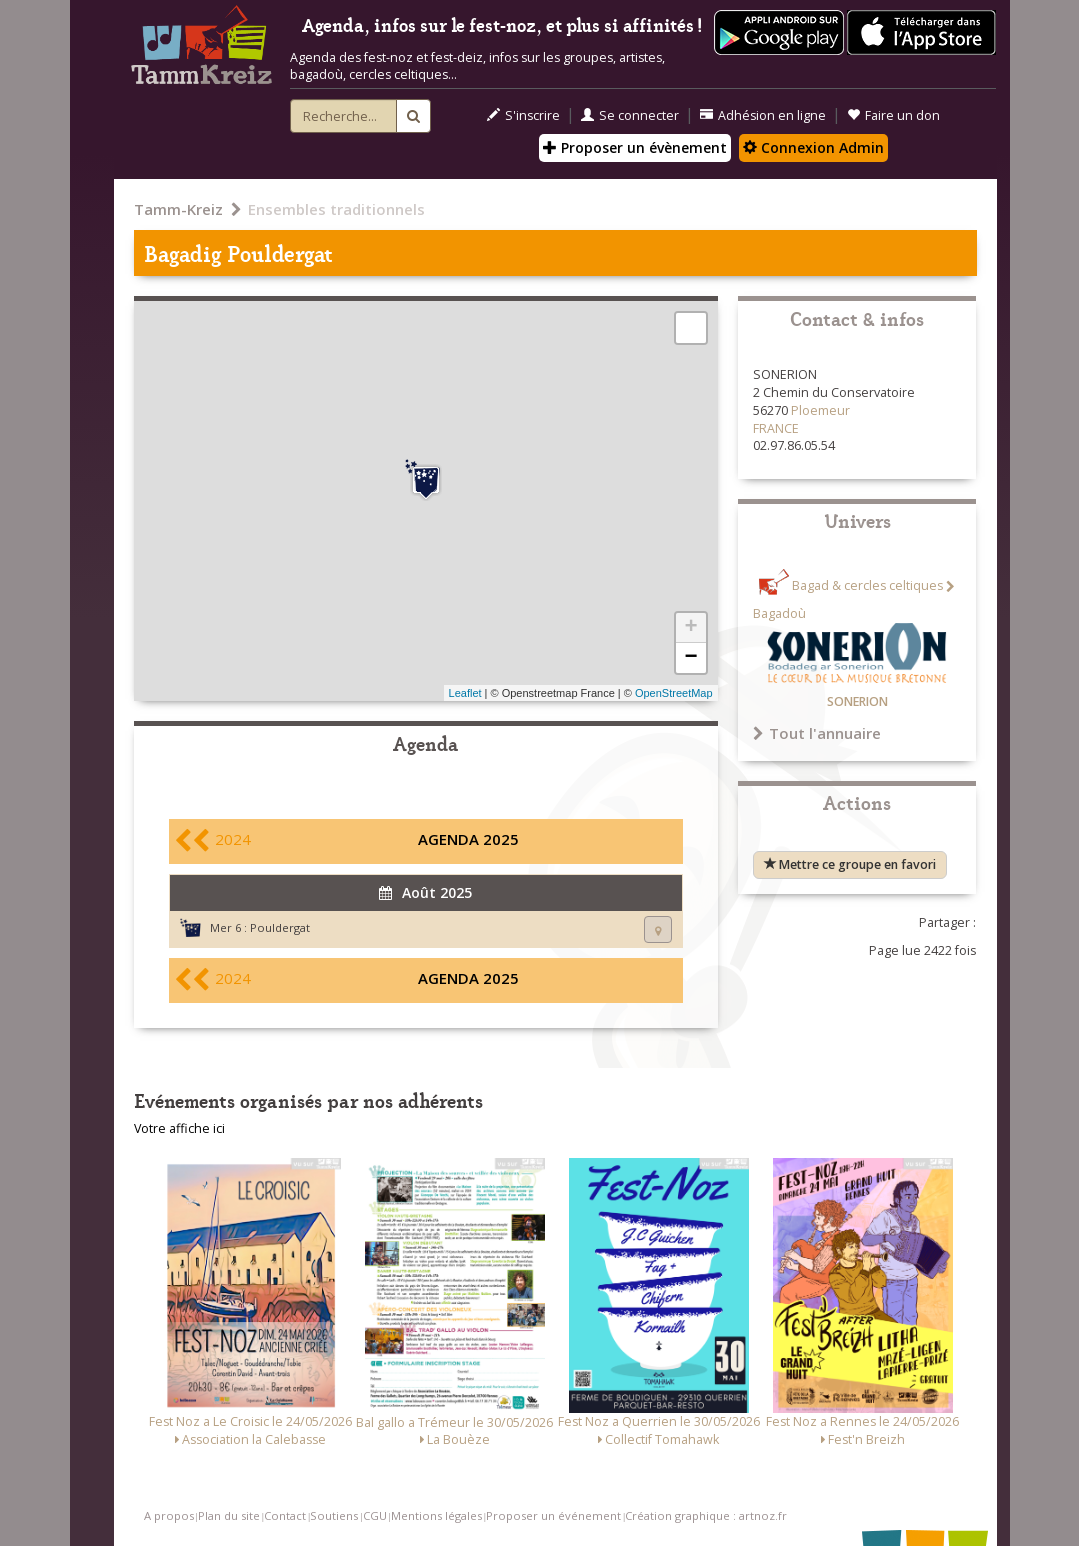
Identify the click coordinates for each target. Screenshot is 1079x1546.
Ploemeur (820, 410)
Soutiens (334, 1515)
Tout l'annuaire (817, 733)
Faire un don (893, 115)
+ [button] (690, 628)
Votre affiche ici (179, 1128)
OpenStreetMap (674, 693)
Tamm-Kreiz (178, 209)
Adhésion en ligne (763, 115)
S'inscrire (523, 115)
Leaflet (465, 693)
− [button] (690, 658)
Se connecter (630, 115)
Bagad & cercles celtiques (867, 586)
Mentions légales (436, 1515)
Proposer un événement (553, 1515)
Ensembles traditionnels (336, 209)
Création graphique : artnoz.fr (706, 1515)
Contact (285, 1515)
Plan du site (229, 1515)
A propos (169, 1515)
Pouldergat (280, 927)
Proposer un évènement (635, 147)
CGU (375, 1515)
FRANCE (776, 428)
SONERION (857, 701)
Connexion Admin (813, 147)
